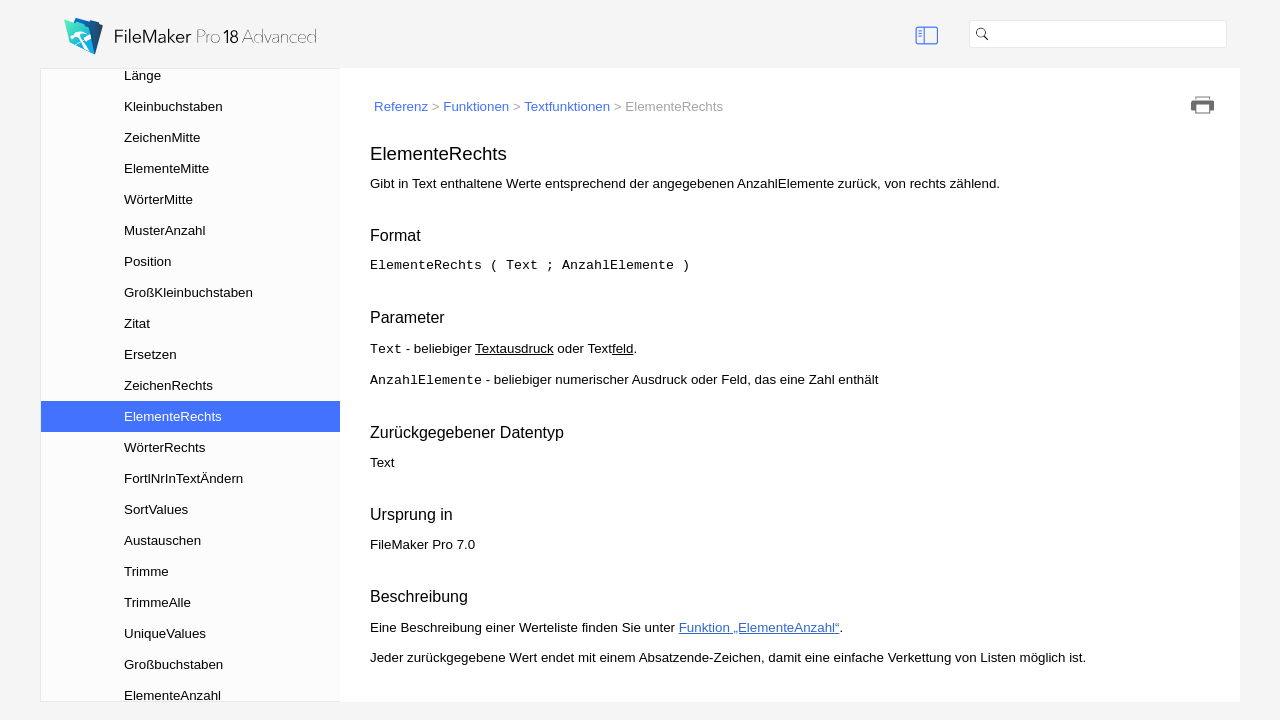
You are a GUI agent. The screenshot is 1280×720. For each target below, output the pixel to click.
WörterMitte (158, 199)
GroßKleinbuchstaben (188, 292)
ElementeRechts (173, 416)
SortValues (156, 509)
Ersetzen (150, 354)
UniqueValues (165, 633)
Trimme (146, 571)
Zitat (137, 323)
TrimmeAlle (157, 602)
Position (147, 261)
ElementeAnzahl (172, 695)
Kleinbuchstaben (173, 106)
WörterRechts (164, 447)
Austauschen (162, 540)
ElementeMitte (166, 168)
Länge (142, 75)
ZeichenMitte (162, 137)
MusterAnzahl (165, 230)
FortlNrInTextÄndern (183, 478)
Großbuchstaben (173, 664)
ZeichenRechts (168, 385)
